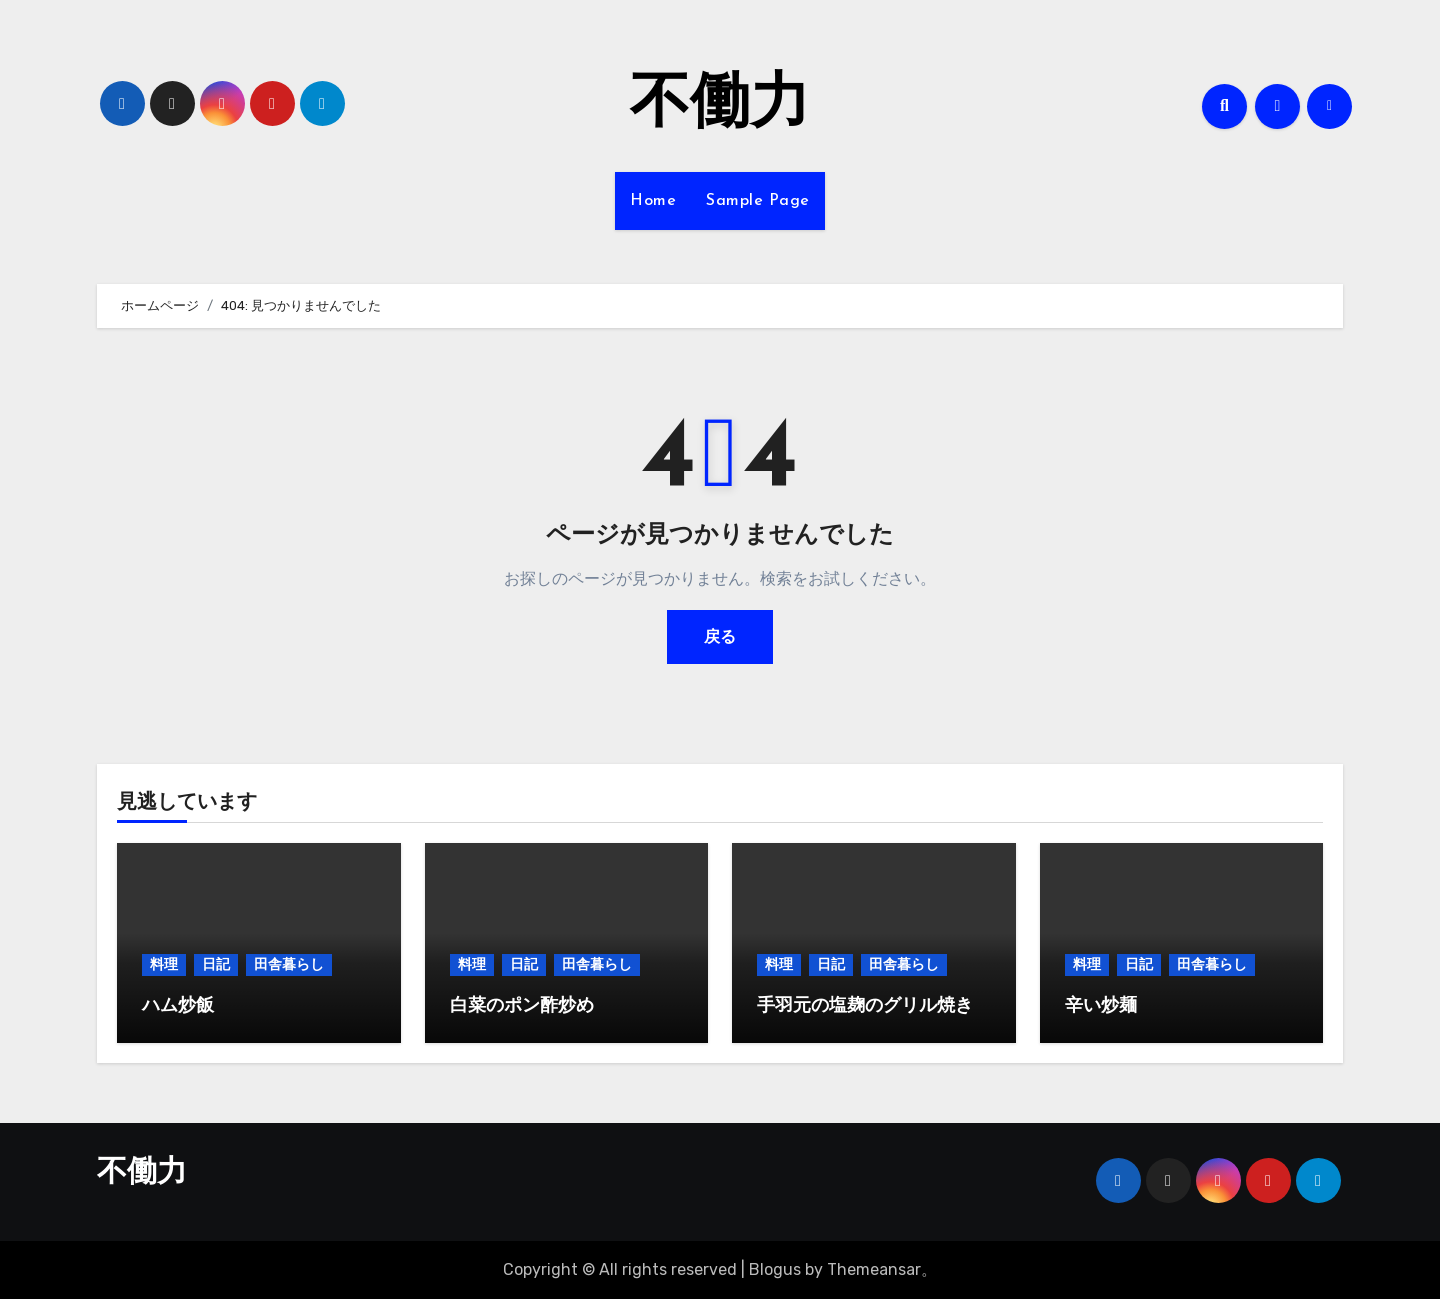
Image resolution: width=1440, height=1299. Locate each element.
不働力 (720, 106)
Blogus (775, 1269)
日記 (216, 964)
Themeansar (874, 1269)
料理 (164, 964)
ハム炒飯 (178, 1006)
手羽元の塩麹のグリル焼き (865, 1006)
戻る (720, 636)
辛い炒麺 (1101, 1006)
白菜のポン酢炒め (522, 1006)
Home (653, 201)
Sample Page (758, 201)
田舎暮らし (289, 964)
